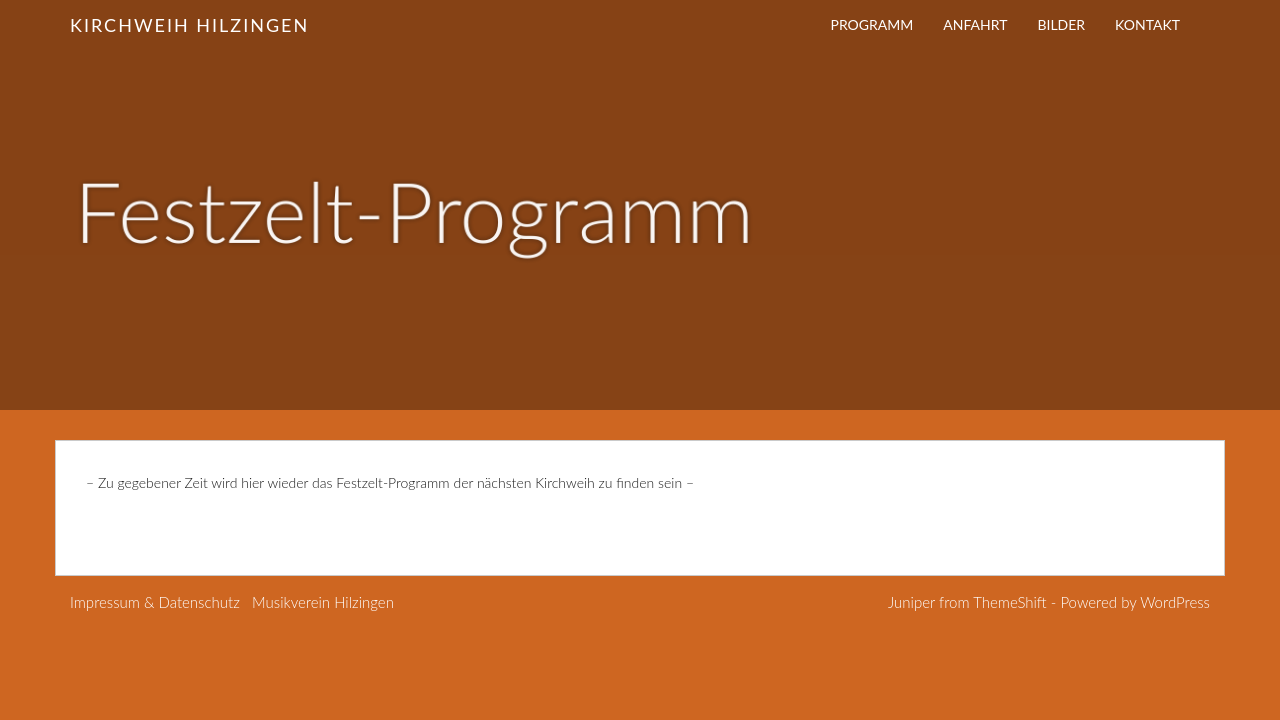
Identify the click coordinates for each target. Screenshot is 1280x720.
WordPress (1175, 602)
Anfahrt (975, 24)
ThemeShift (1010, 602)
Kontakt (1147, 24)
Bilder (1061, 24)
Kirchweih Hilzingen (189, 25)
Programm (872, 24)
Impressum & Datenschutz (155, 602)
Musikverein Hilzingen (323, 602)
